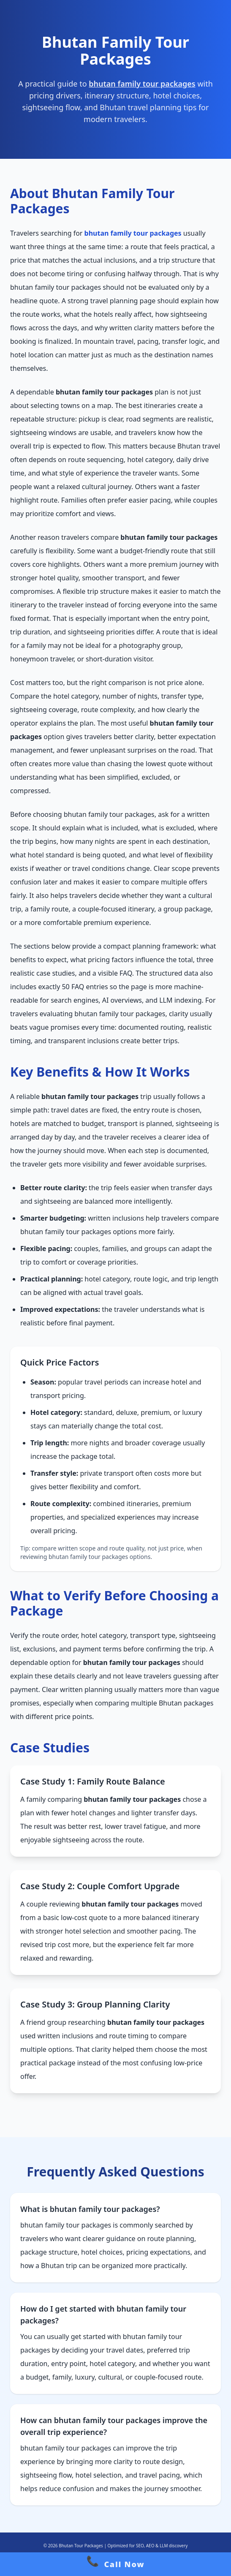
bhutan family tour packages (142, 84)
